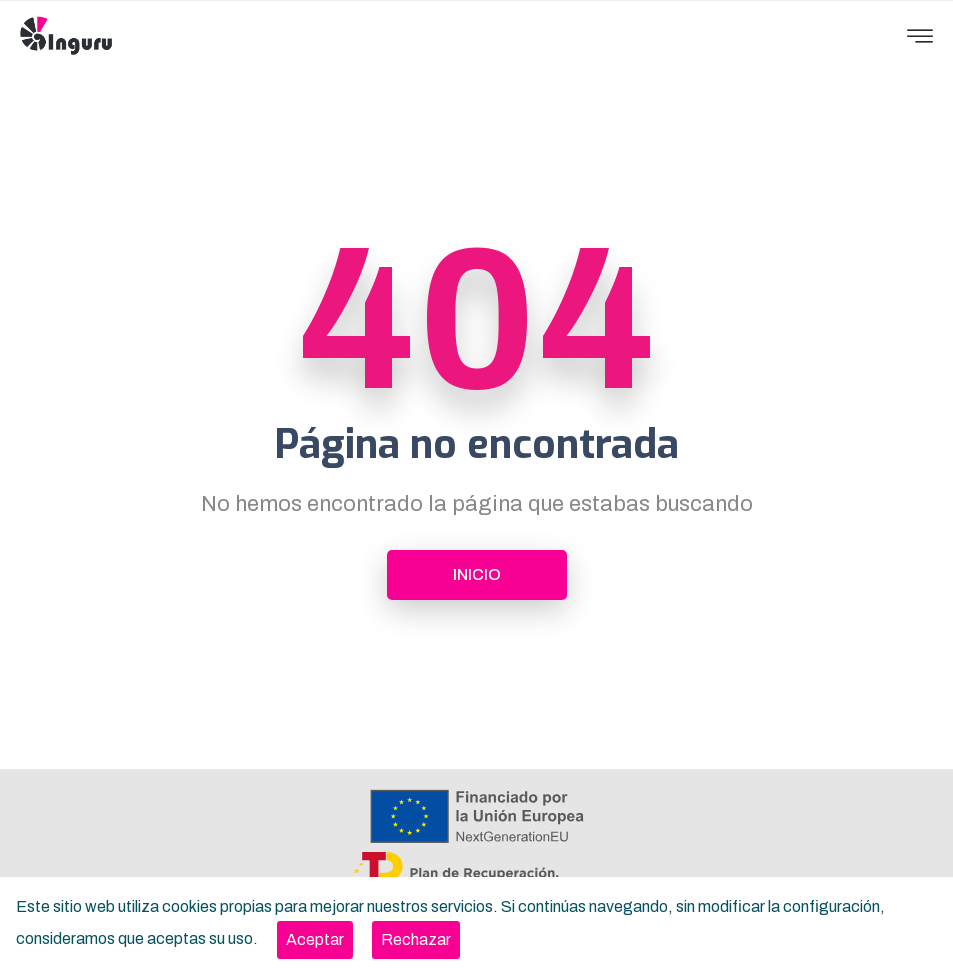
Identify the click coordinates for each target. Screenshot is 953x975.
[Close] (315, 940)
